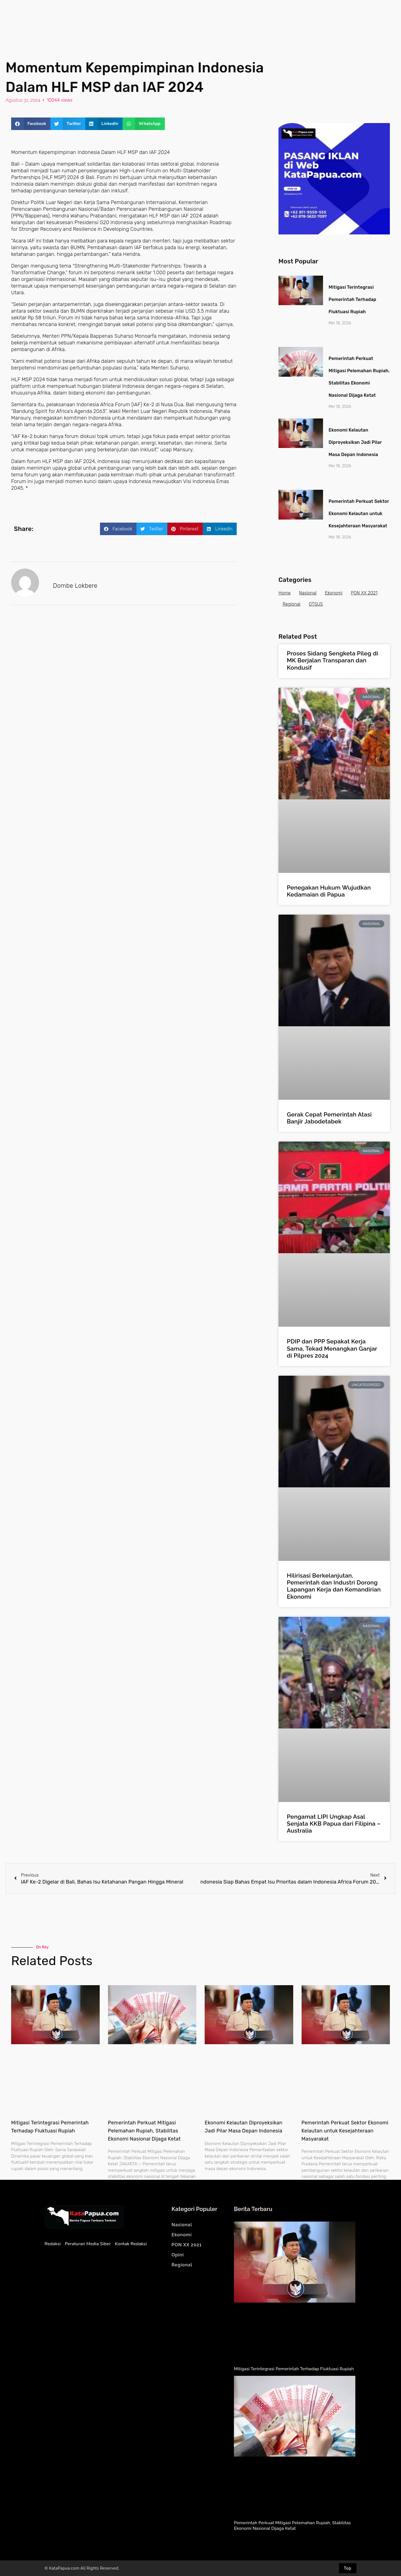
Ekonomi (334, 593)
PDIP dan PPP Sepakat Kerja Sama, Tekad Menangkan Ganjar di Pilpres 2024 (332, 1348)
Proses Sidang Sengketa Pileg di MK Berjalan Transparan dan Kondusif (332, 660)
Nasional (308, 593)
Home (284, 593)
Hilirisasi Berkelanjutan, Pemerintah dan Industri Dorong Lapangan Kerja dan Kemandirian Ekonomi (334, 1586)
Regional (291, 604)
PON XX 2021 (364, 593)
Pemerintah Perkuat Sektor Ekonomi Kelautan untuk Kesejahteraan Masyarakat (359, 513)
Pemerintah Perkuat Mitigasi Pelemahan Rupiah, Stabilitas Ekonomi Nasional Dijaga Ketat (144, 2131)
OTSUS (316, 604)
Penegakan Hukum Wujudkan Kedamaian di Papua (329, 891)
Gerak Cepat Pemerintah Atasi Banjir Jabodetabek (329, 1118)
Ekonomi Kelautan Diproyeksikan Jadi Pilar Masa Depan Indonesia (355, 442)
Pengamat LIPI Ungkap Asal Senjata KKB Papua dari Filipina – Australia (334, 1823)
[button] (30, 123)
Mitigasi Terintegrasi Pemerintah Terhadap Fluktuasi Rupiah (352, 299)
